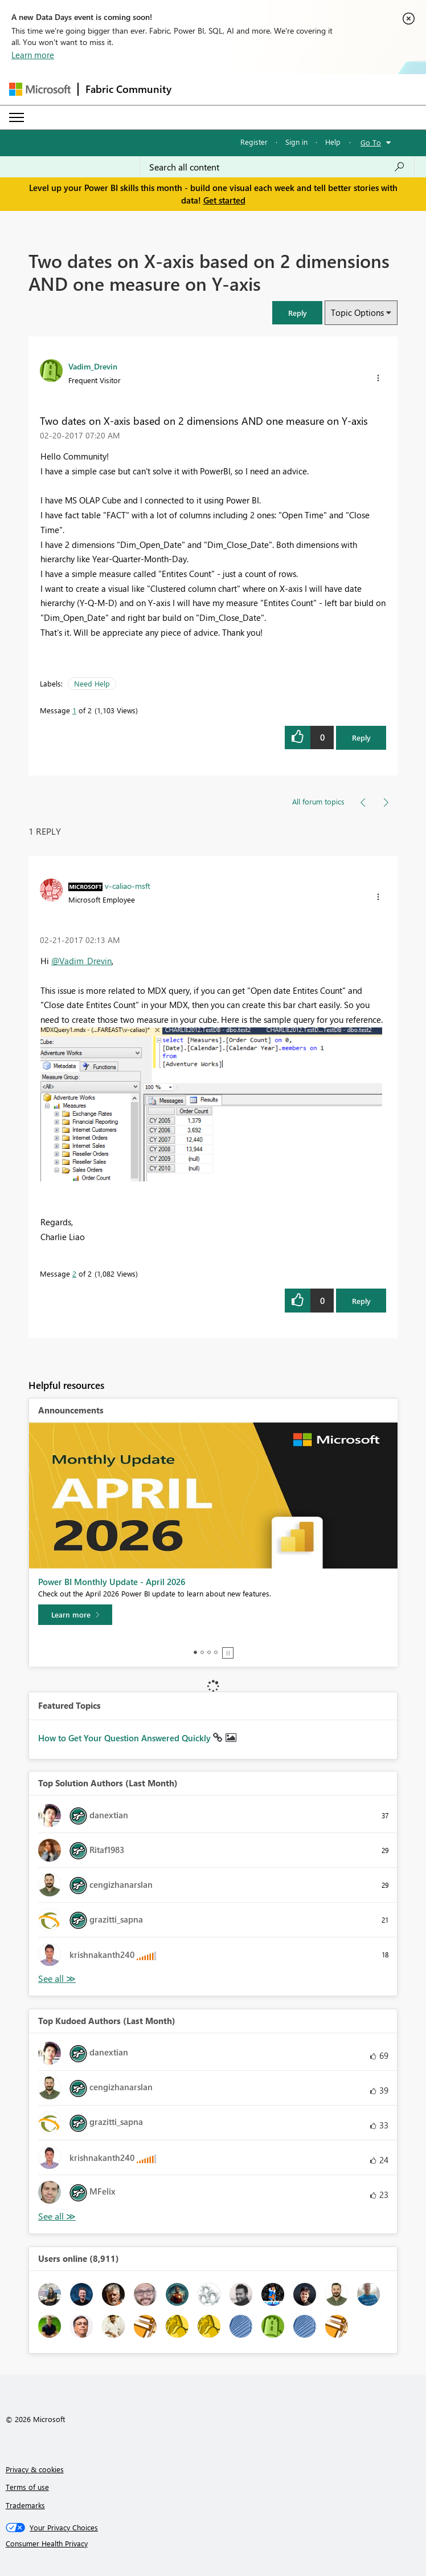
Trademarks (25, 2505)
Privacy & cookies (35, 2469)
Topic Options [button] (357, 312)
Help (333, 142)
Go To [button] (371, 142)
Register (254, 142)
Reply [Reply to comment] (361, 1301)
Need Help (92, 683)
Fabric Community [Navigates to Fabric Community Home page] (128, 89)
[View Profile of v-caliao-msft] (127, 885)
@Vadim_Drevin (81, 960)
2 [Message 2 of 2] (74, 1273)
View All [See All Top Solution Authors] (57, 1978)
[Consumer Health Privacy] (213, 2543)
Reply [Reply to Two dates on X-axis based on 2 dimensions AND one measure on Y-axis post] (361, 737)
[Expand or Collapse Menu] (16, 117)
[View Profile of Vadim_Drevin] (92, 366)
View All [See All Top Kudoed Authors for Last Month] (57, 2216)
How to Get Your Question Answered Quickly (125, 1738)
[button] (297, 312)
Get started (224, 200)
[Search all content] (277, 167)
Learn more (32, 54)
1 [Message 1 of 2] (74, 710)
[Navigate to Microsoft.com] (40, 89)
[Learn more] (75, 1614)
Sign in (296, 142)
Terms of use (27, 2487)
